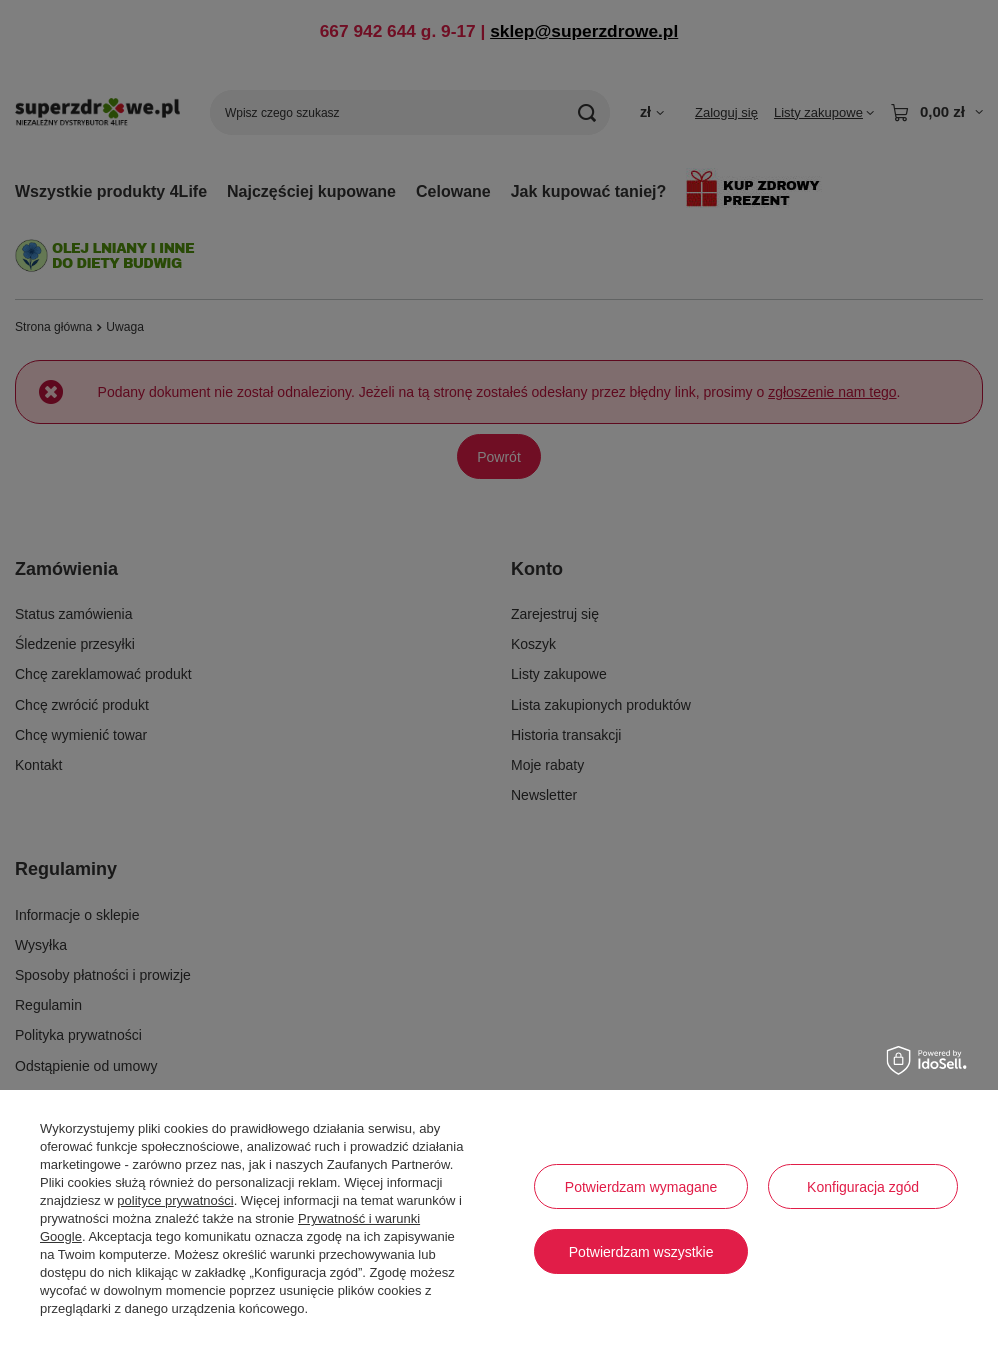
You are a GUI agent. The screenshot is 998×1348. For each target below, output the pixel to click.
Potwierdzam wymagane (641, 1187)
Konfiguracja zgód (863, 1187)
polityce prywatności (175, 1200)
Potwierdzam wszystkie (641, 1252)
